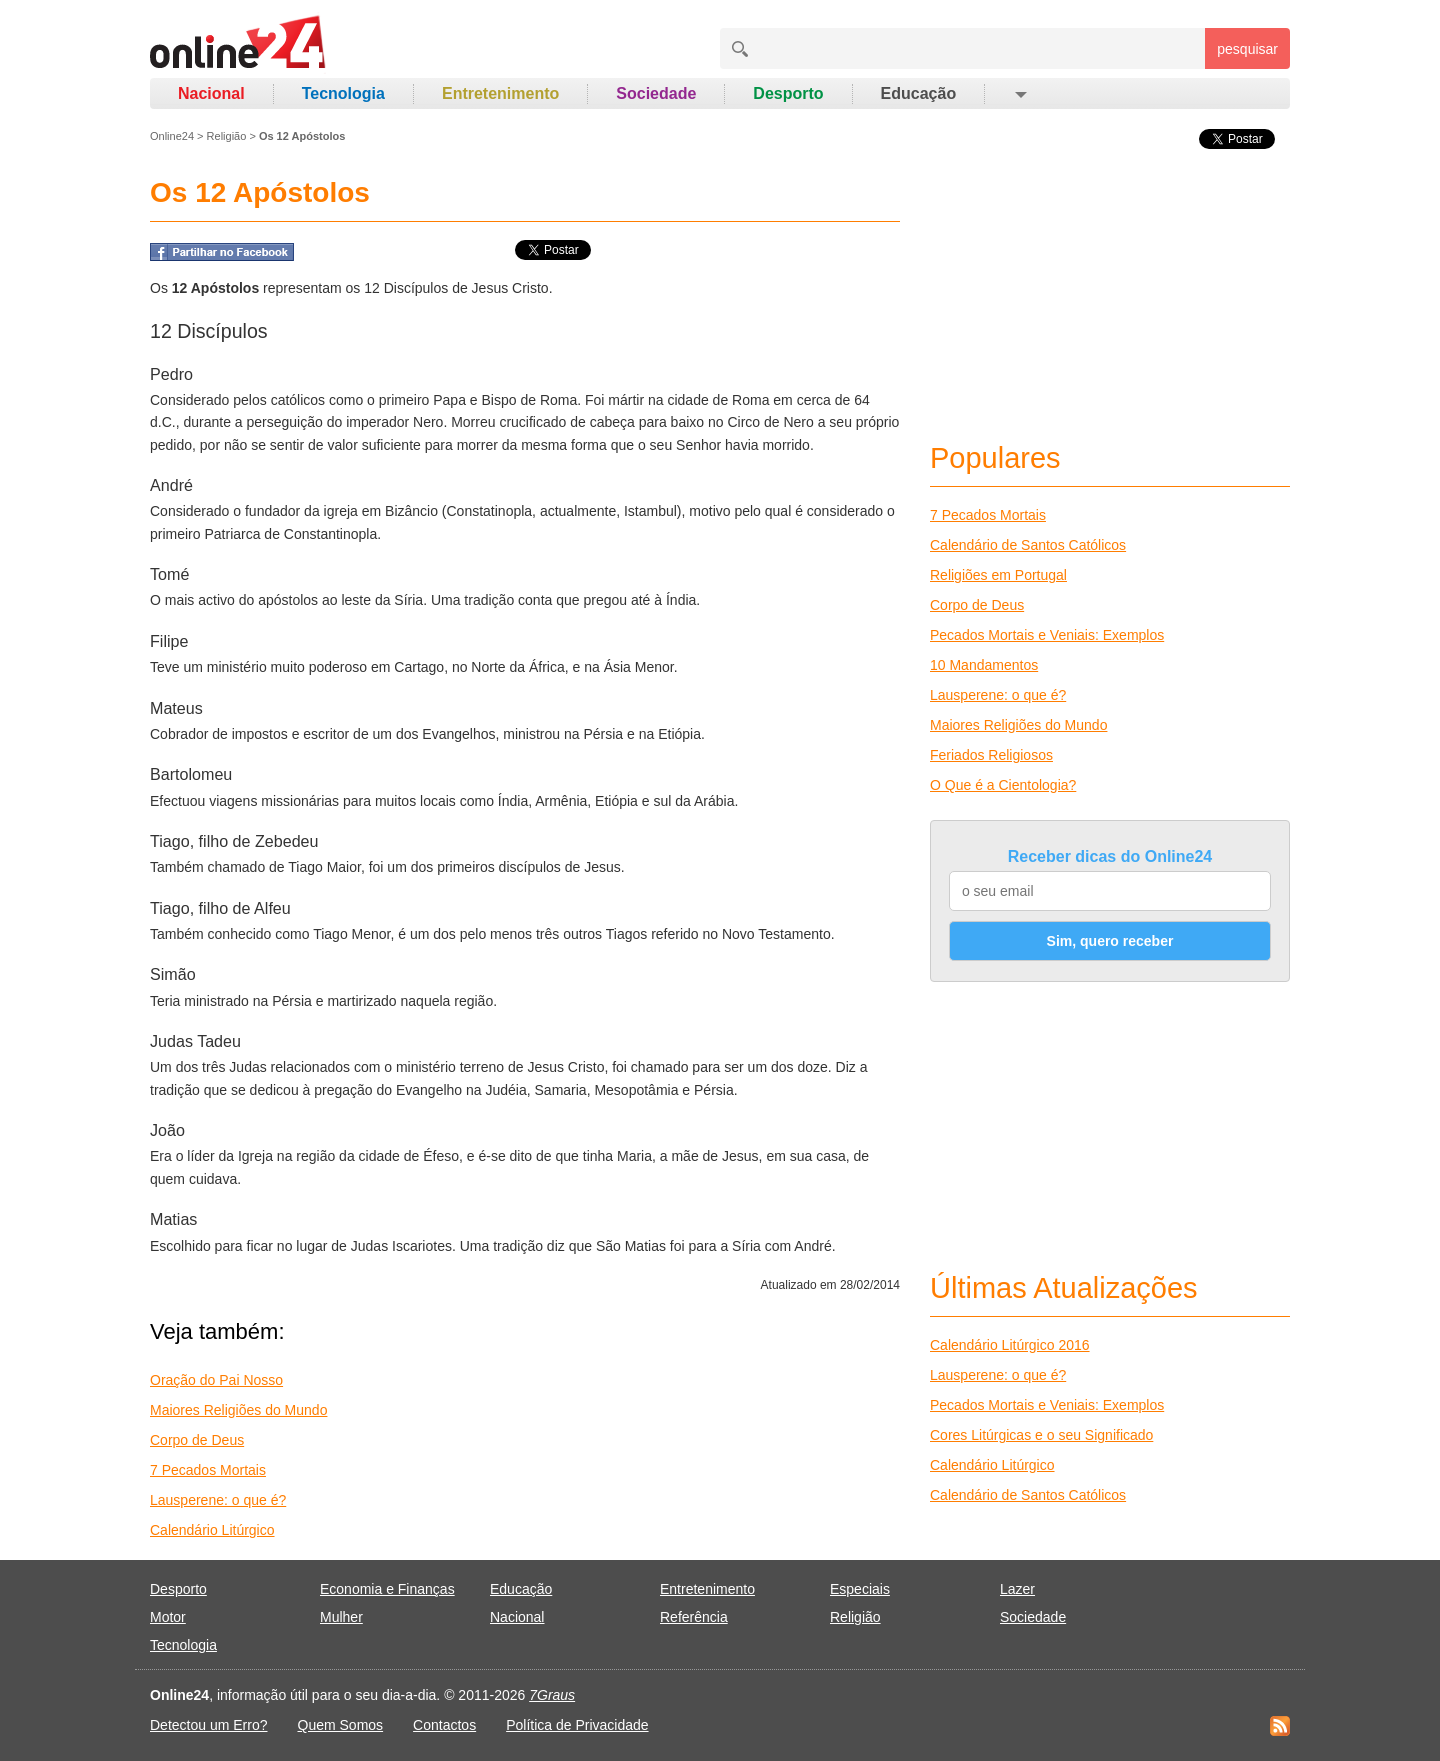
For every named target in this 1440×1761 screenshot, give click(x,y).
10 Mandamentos (984, 665)
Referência (694, 1617)
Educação (919, 93)
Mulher (341, 1617)
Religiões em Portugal (998, 575)
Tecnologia (343, 93)
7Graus (552, 1695)
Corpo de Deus (197, 1440)
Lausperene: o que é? (218, 1500)
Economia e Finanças (387, 1589)
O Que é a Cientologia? (1003, 785)
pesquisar (1247, 49)
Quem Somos (341, 1725)
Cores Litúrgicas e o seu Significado (1041, 1435)
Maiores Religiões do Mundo (238, 1410)
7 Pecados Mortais (208, 1470)
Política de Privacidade (577, 1725)
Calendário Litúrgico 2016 (1010, 1345)
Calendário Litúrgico (212, 1530)
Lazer (1017, 1589)
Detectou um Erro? (209, 1725)
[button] (1019, 94)
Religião (227, 136)
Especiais (860, 1589)
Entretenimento (500, 93)
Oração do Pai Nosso (216, 1380)
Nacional (211, 93)
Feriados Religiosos (991, 755)
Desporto (788, 93)
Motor (168, 1617)
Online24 (172, 136)
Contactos (444, 1725)
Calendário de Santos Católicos (1028, 545)
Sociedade (656, 93)
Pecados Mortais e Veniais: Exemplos (1047, 635)
